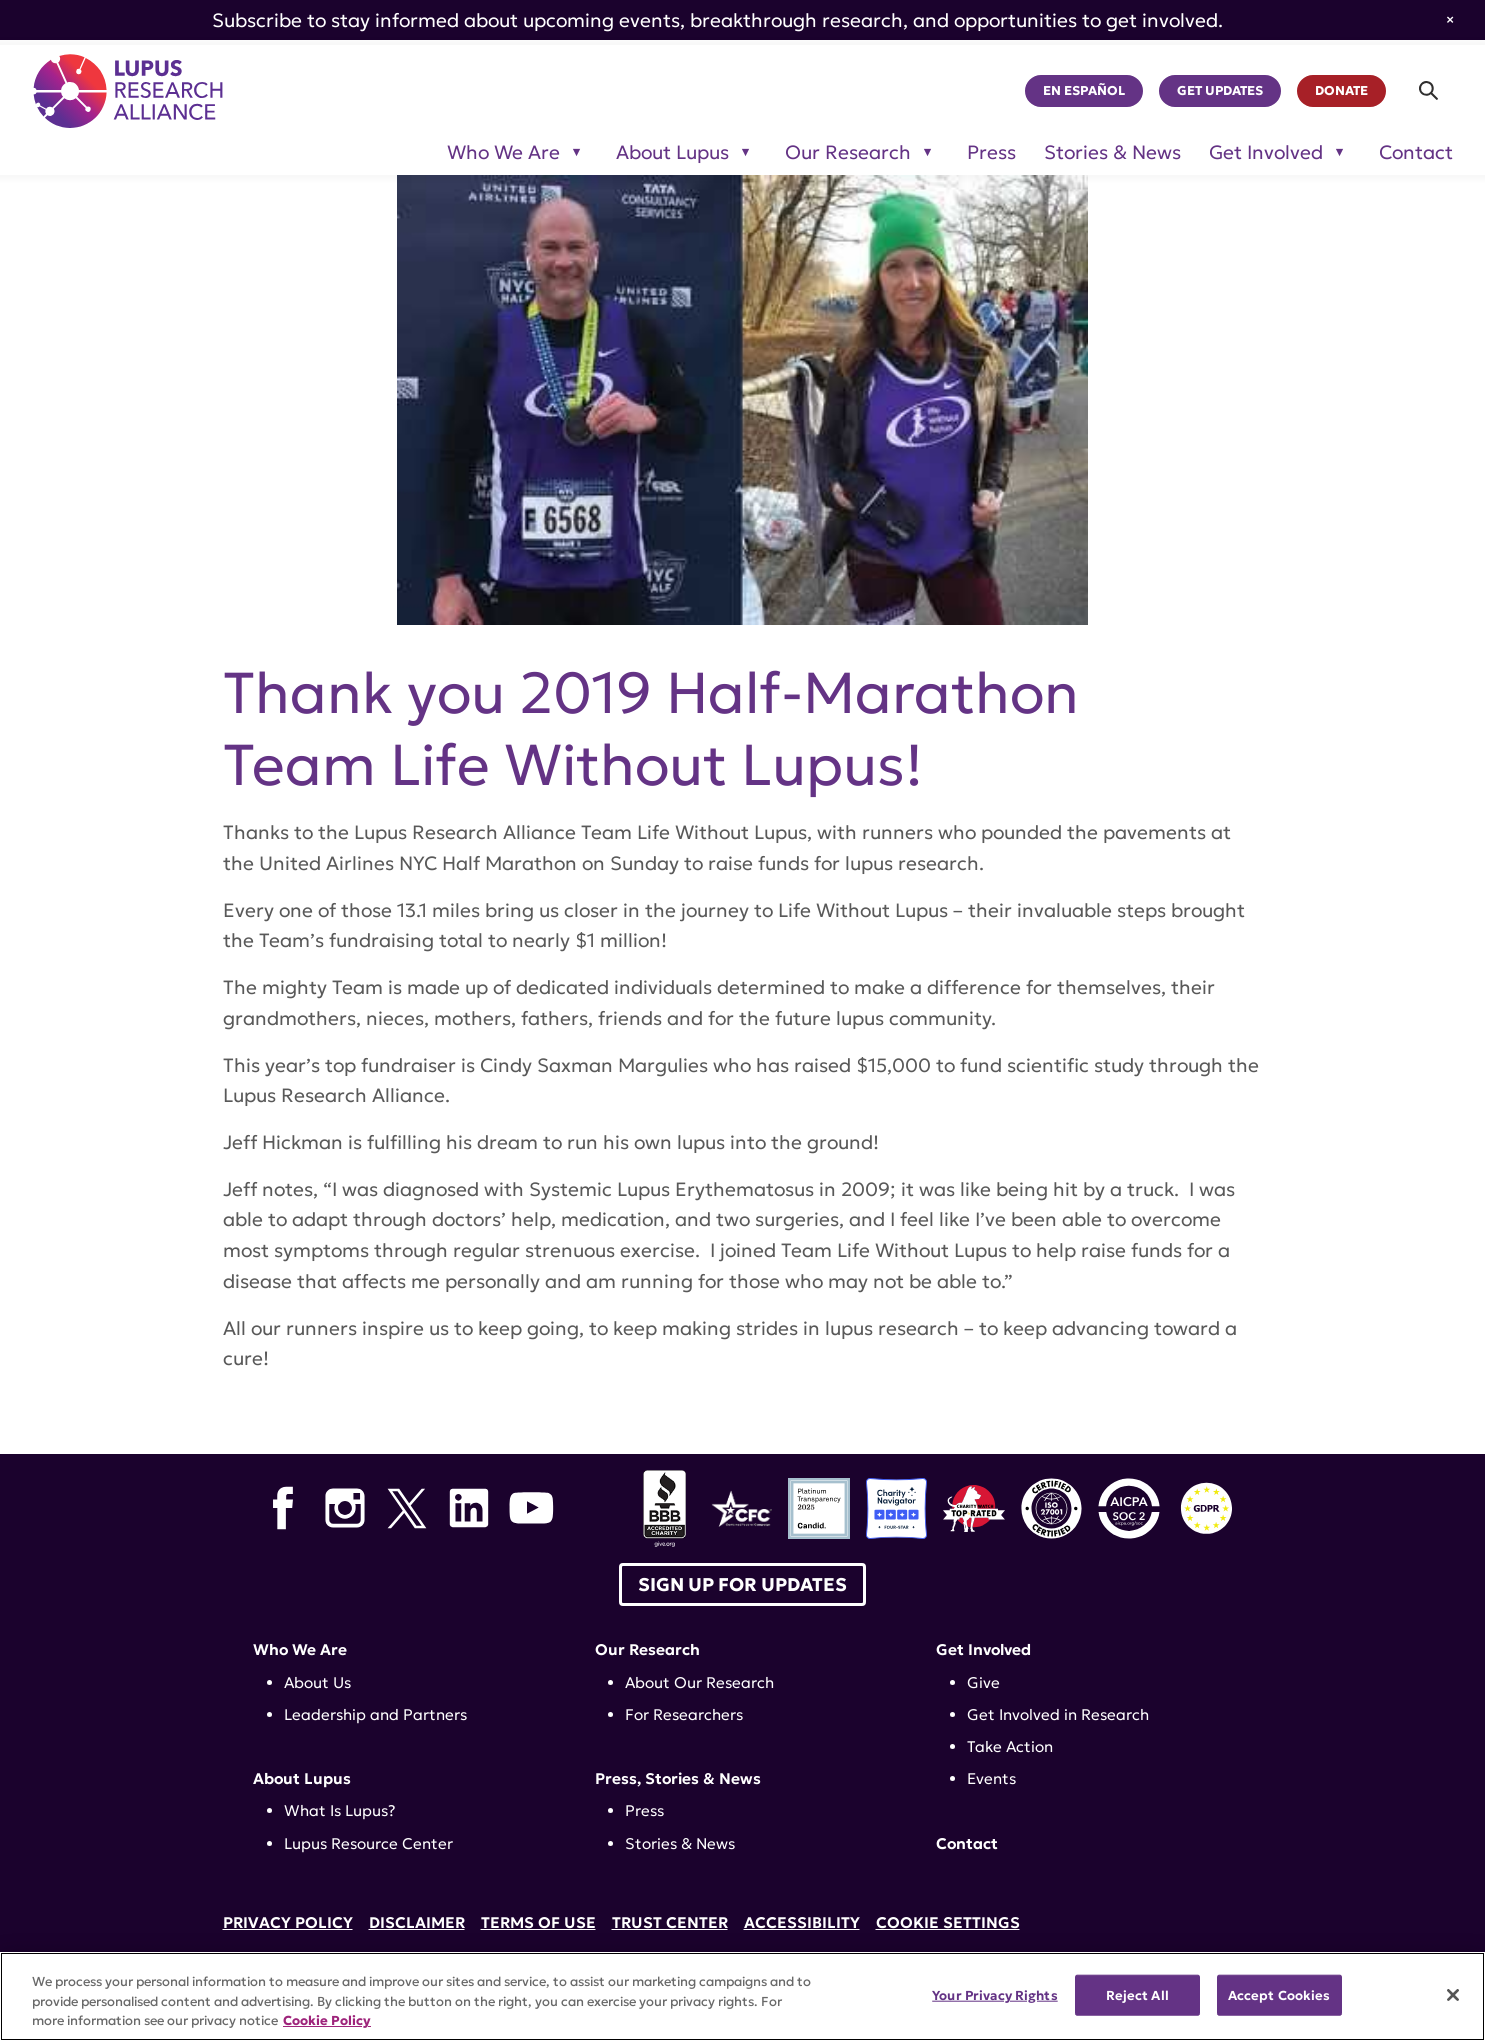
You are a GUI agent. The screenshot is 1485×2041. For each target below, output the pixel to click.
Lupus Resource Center (368, 1843)
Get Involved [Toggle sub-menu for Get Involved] (1266, 152)
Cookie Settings (948, 1922)
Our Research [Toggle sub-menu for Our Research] (848, 152)
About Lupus (302, 1778)
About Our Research (699, 1682)
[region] (742, 1996)
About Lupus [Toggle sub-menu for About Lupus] (672, 152)
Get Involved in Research (1058, 1714)
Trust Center (670, 1922)
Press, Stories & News (678, 1778)
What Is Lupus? (340, 1810)
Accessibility (802, 1922)
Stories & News (1112, 152)
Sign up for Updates (742, 1584)
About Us (317, 1682)
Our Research (647, 1649)
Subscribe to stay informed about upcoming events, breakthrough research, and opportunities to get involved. (717, 20)
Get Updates (1220, 91)
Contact (1416, 152)
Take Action (1010, 1746)
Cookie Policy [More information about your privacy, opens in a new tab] (327, 2020)
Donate (1341, 91)
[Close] (1453, 1995)
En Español (1084, 91)
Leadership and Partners (375, 1714)
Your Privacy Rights (994, 1994)
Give (983, 1682)
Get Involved (983, 1649)
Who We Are (300, 1649)
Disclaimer (417, 1922)
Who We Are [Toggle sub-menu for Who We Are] (503, 152)
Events (991, 1778)
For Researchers (684, 1714)
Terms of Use (538, 1922)
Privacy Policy (288, 1922)
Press (991, 152)
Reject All (1137, 1994)
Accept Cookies (1279, 1994)
